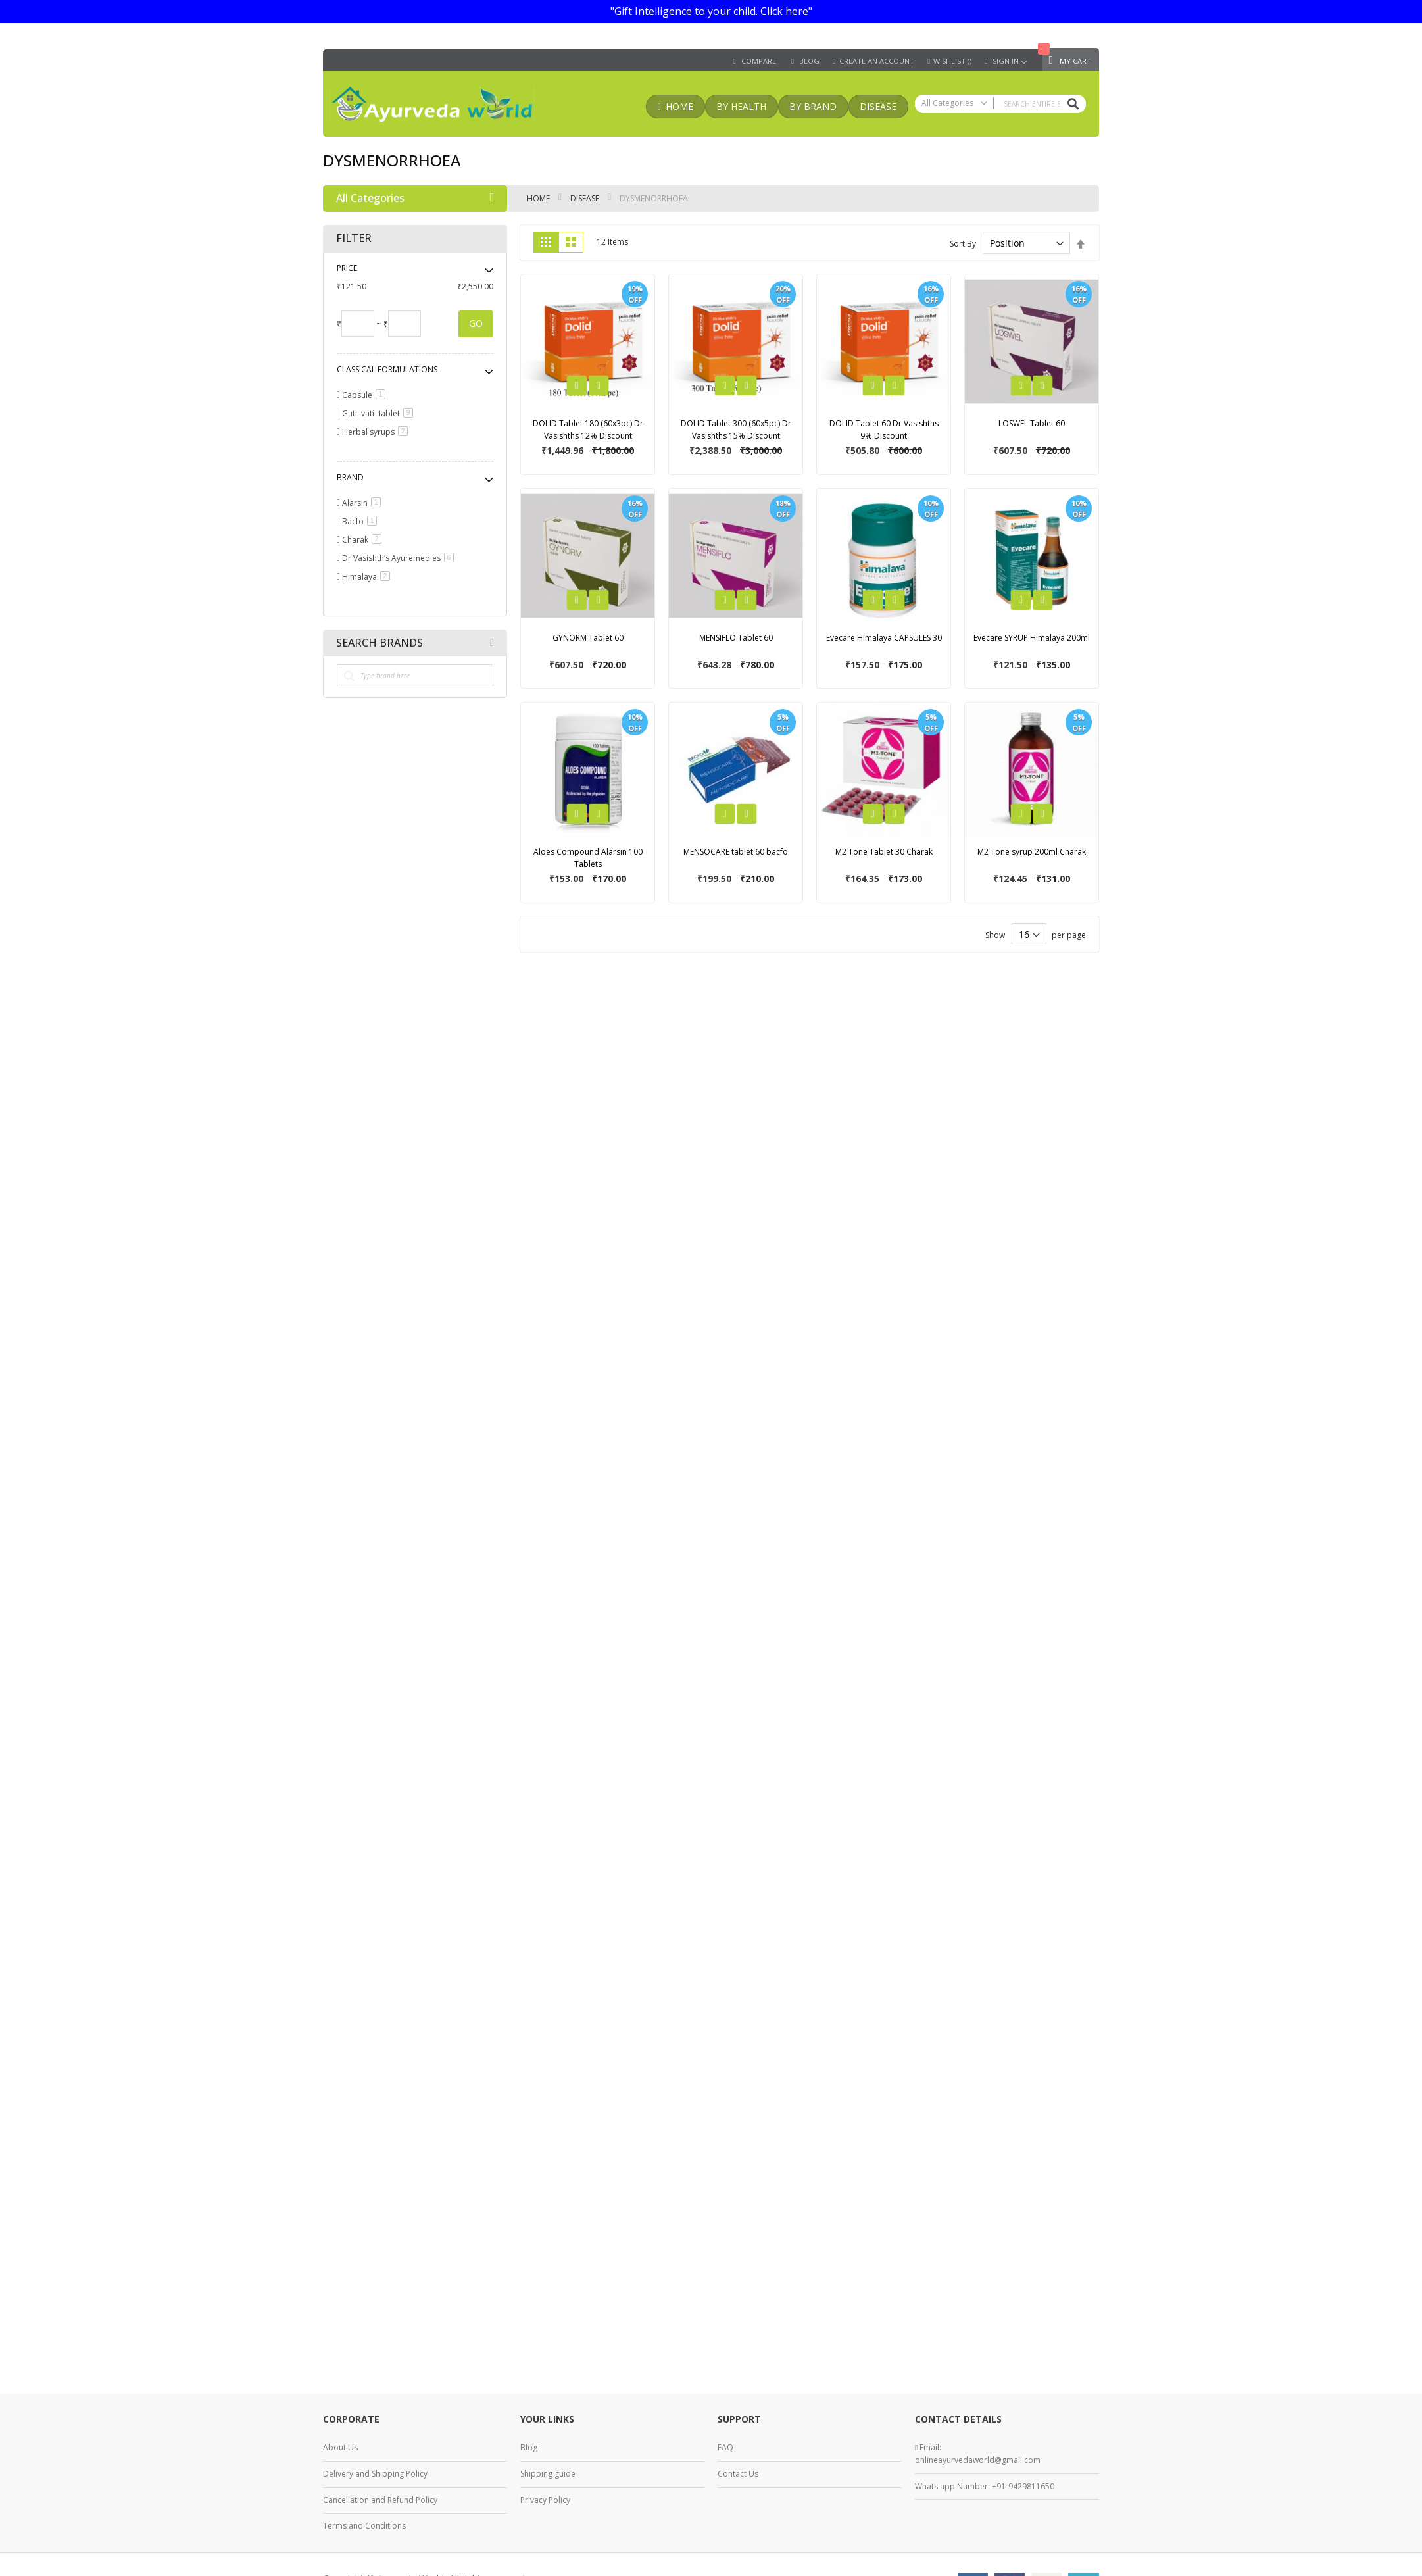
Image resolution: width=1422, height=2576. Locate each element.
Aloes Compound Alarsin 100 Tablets (588, 858)
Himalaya (368, 576)
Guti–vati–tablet (380, 413)
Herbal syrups (377, 431)
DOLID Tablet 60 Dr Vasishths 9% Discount (884, 429)
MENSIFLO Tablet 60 (736, 637)
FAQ (725, 2447)
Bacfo (361, 521)
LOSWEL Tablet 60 (1031, 423)
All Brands (492, 642)
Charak (364, 539)
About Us (340, 2447)
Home (539, 198)
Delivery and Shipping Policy (375, 2473)
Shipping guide (548, 2473)
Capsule (366, 395)
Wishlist (952, 61)
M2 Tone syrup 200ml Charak (1031, 851)
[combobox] (1000, 104)
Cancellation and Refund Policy (380, 2500)
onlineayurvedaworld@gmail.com (978, 2459)
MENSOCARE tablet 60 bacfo (735, 851)
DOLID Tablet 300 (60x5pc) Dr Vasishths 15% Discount (736, 429)
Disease (585, 198)
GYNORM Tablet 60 (588, 637)
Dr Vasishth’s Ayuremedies (400, 558)
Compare (758, 61)
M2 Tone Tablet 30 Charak (884, 851)
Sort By (963, 243)
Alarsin (363, 502)
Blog (528, 2447)
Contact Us (738, 2473)
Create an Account (876, 61)
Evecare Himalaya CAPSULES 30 (884, 637)
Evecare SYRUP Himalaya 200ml (1031, 637)
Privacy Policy (545, 2500)
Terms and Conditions (364, 2525)
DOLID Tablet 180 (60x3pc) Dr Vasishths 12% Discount (588, 429)
